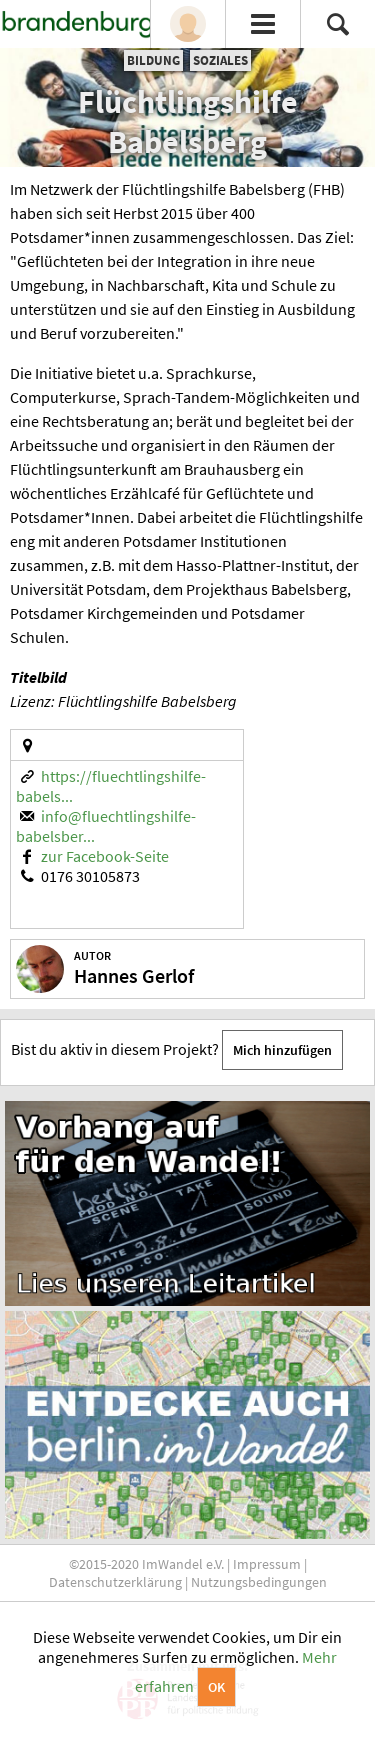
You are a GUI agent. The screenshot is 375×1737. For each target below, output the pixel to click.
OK (216, 1687)
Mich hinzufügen (282, 1050)
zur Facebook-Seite (105, 856)
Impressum (267, 1564)
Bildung (153, 60)
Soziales (220, 60)
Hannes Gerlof (134, 975)
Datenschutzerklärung (115, 1582)
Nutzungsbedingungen (259, 1582)
